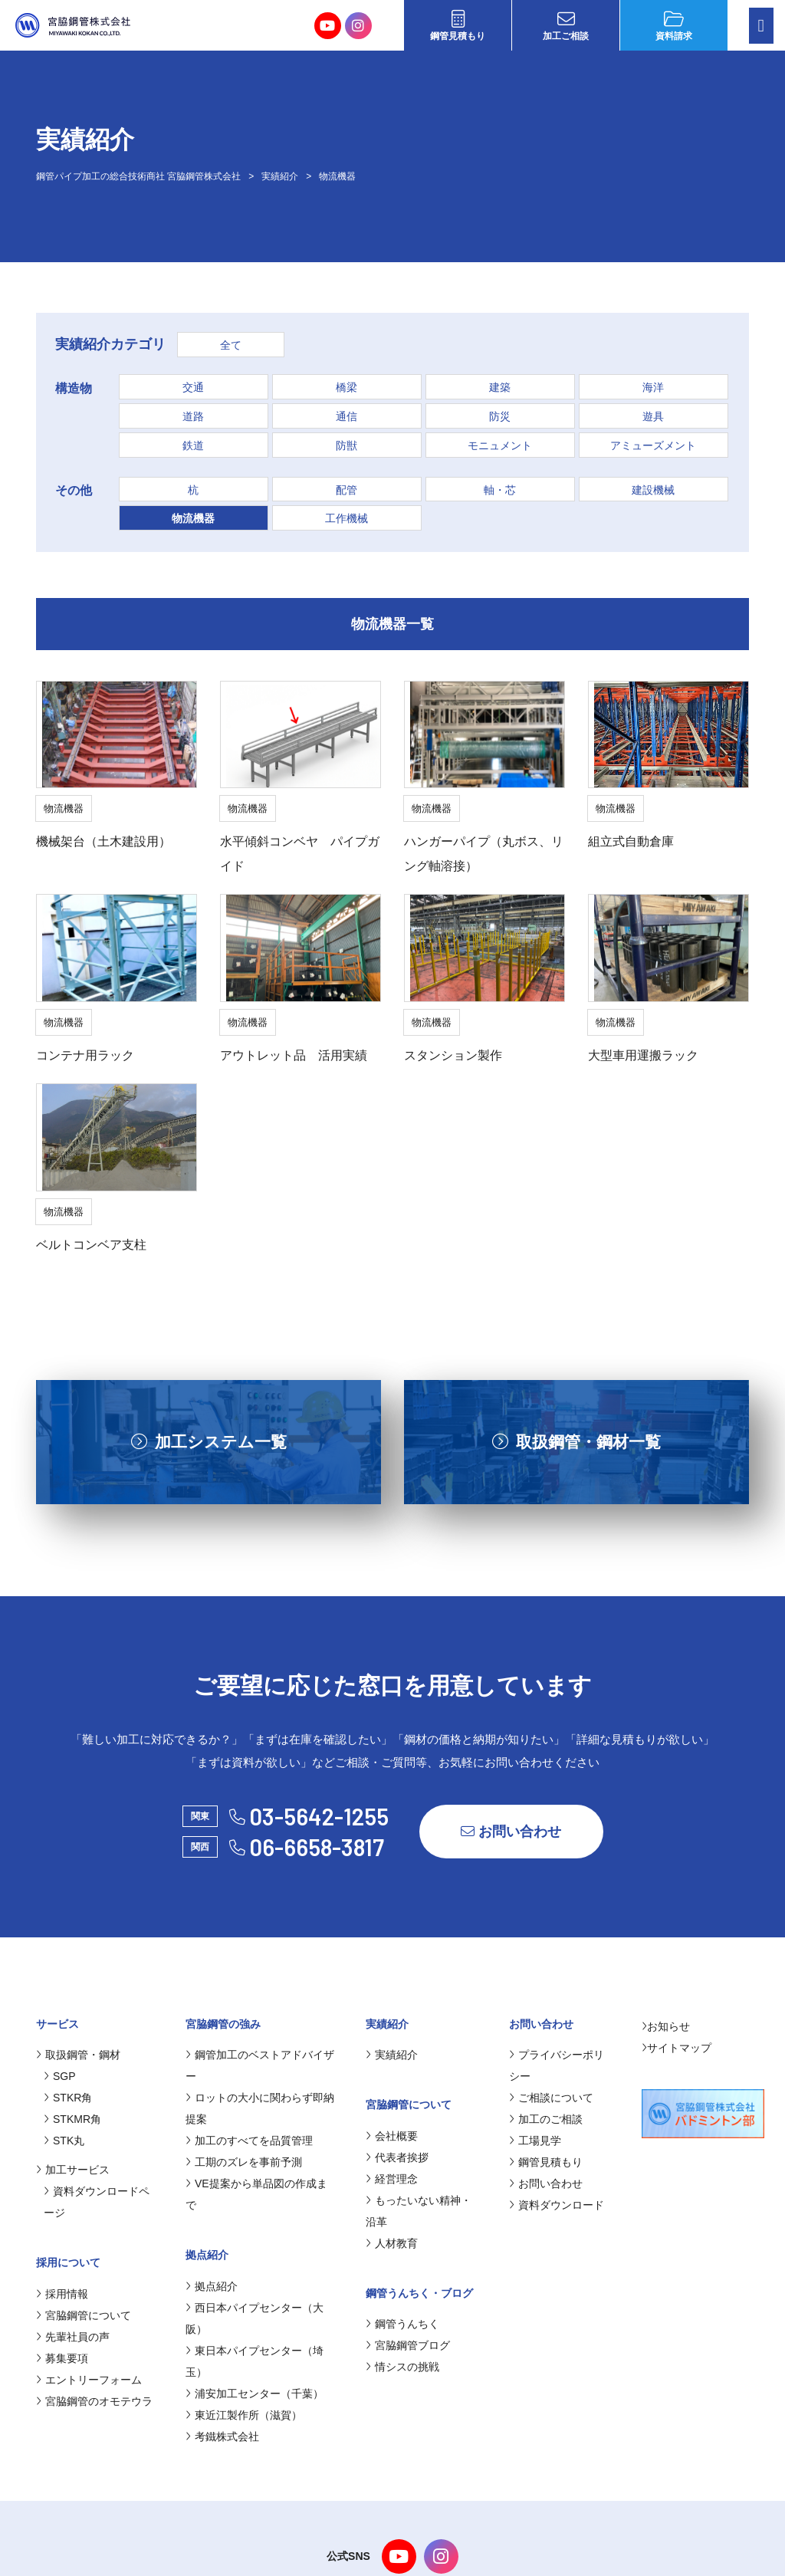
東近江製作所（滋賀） (244, 2415)
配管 (346, 490)
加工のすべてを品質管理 (249, 2140)
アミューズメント (653, 445)
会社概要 (392, 2136)
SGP (60, 2076)
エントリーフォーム (89, 2380)
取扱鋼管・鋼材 (78, 2055)
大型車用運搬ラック (643, 1055)
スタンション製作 (453, 1055)
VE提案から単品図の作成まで (256, 2194)
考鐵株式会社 (222, 2436)
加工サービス (73, 2170)
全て (230, 345)
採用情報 (62, 2294)
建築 (500, 387)
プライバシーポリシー (556, 2065)
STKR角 (68, 2097)
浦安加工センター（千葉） (255, 2393)
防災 (500, 416)
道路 (193, 416)
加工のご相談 (546, 2119)
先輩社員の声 (73, 2337)
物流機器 (193, 518)
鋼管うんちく (402, 2324)
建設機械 (653, 490)
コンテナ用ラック (85, 1055)
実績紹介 (392, 2055)
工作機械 (346, 518)
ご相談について (551, 2097)
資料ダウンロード (556, 2205)
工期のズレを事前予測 (244, 2162)
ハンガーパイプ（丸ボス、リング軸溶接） (483, 853)
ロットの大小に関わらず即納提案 (260, 2108)
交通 (193, 387)
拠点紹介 (212, 2286)
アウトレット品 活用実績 (293, 1055)
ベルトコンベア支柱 (91, 1244)
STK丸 (64, 2140)
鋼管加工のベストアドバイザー (260, 2065)
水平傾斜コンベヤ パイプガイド (299, 853)
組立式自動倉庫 (631, 841)
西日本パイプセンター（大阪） (255, 2318)
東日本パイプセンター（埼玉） (255, 2361)
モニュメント (500, 445)
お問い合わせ (511, 1831)
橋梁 (346, 387)
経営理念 (392, 2179)
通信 (346, 416)
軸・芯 (500, 490)
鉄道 (193, 445)
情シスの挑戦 (402, 2367)
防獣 (346, 445)
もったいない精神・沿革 (418, 2211)
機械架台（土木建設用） (103, 841)
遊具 (653, 416)
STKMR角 (72, 2119)
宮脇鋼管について (83, 2315)
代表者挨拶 (397, 2157)
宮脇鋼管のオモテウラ (94, 2401)
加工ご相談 (566, 25)
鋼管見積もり (458, 25)
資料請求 (674, 25)
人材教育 (392, 2243)
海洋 (653, 387)
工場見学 (535, 2140)
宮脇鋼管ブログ (408, 2345)
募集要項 (62, 2358)
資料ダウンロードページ (96, 2202)
